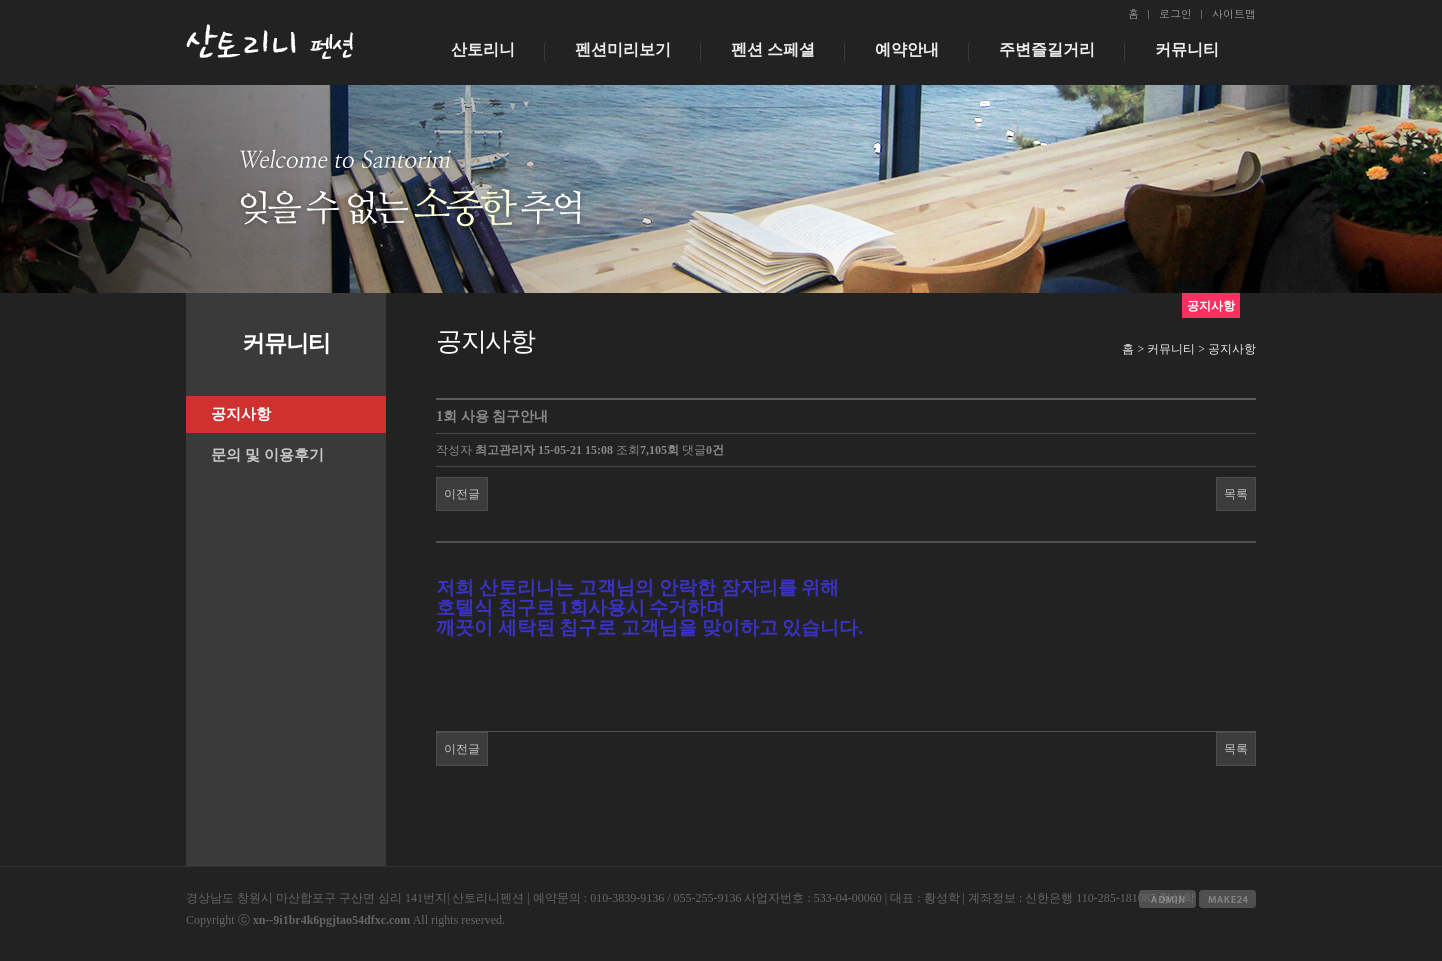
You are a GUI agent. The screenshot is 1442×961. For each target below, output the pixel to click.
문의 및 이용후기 (267, 455)
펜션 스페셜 (773, 49)
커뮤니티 (1187, 49)
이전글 (462, 494)
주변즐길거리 (1047, 49)
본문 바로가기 (0, 0)
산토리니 (483, 49)
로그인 (1175, 13)
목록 (1236, 494)
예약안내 (907, 49)
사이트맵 (1234, 13)
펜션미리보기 (623, 49)
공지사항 (241, 414)
